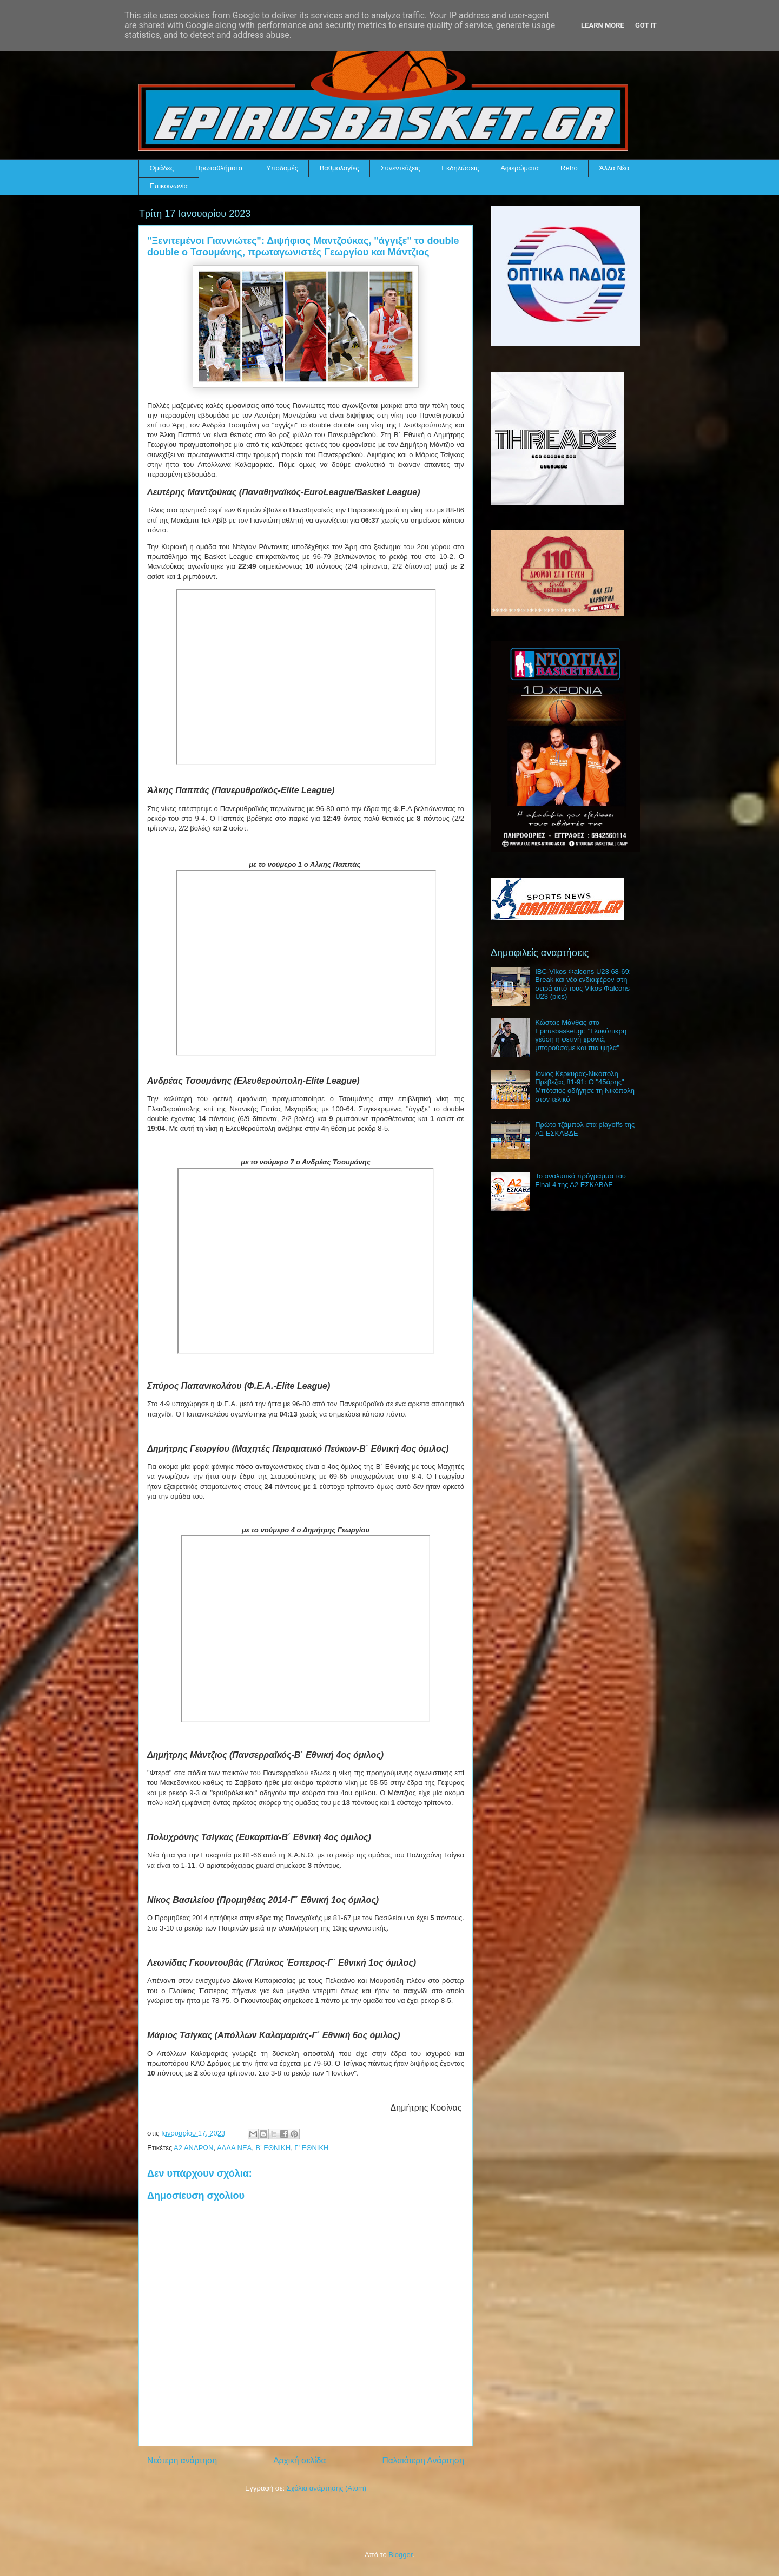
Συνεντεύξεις (400, 168)
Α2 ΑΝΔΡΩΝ (193, 2148)
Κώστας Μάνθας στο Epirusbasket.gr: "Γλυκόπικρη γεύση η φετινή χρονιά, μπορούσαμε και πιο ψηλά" (580, 1035)
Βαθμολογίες (339, 168)
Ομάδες (162, 168)
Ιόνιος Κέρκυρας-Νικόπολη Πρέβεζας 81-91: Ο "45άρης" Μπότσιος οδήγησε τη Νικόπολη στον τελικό (585, 1086)
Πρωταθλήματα (218, 168)
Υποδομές (282, 168)
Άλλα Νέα (614, 168)
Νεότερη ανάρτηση (182, 2460)
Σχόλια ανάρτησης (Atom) (326, 2488)
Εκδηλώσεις (460, 168)
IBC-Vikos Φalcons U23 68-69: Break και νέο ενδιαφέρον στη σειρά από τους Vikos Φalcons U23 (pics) (583, 984)
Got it (646, 25)
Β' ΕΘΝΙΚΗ (273, 2148)
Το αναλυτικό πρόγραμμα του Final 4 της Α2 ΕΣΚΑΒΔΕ (580, 1180)
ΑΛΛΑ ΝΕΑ (234, 2148)
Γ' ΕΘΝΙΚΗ (311, 2148)
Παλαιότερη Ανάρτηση (423, 2460)
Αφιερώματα (519, 168)
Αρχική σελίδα (299, 2460)
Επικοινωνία (169, 186)
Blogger (400, 2555)
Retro (569, 168)
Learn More (602, 25)
